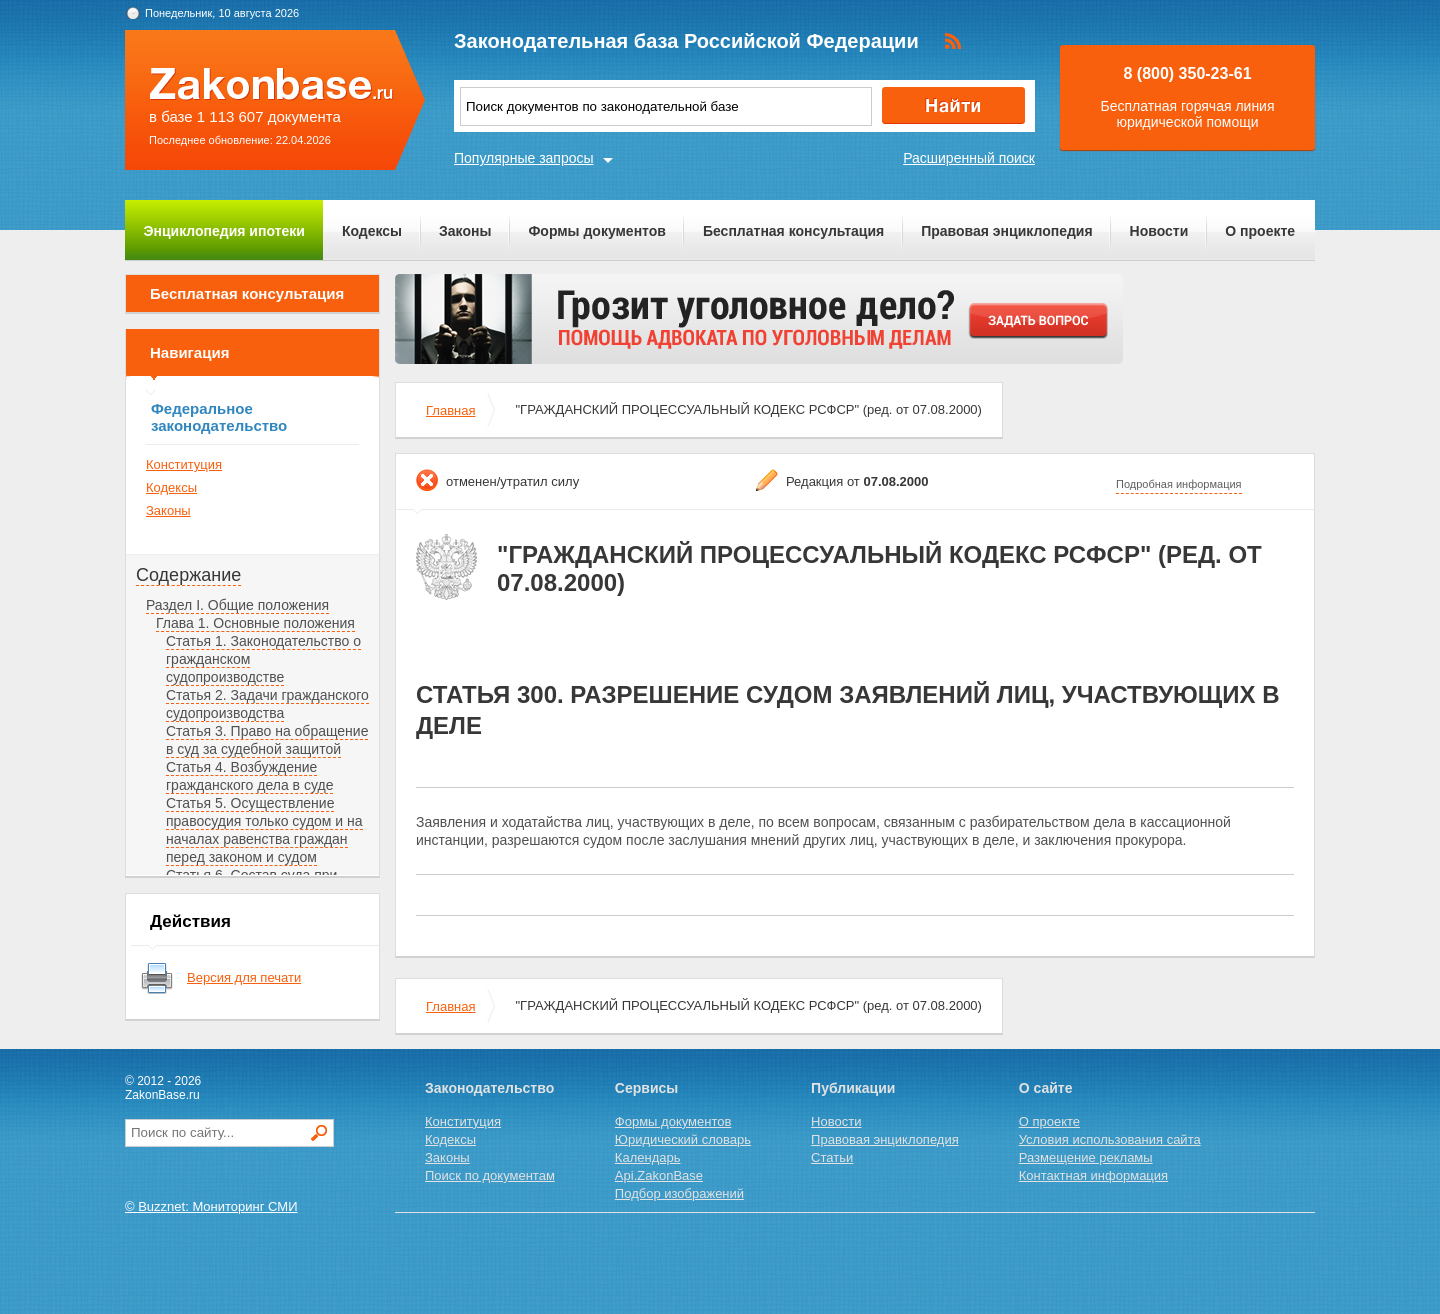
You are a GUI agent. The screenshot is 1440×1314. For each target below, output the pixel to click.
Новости (1159, 231)
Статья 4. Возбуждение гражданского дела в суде (249, 776)
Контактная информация (1093, 1175)
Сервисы (646, 1088)
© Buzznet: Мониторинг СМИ (211, 1206)
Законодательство (489, 1088)
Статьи (832, 1157)
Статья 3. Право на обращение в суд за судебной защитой (267, 740)
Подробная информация (1179, 484)
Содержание (188, 575)
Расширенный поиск (969, 158)
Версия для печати (244, 977)
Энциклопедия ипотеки (224, 231)
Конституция (184, 464)
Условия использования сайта (1110, 1139)
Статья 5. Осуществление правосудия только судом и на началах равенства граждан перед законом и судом (264, 830)
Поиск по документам (490, 1175)
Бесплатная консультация (793, 231)
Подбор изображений (679, 1193)
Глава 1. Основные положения (255, 623)
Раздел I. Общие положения (237, 605)
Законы (465, 231)
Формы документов (597, 231)
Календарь (648, 1157)
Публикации (853, 1088)
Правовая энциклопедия (1006, 231)
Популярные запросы (524, 158)
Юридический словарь (683, 1139)
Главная (450, 410)
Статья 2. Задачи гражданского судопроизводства (267, 704)
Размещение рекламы (1086, 1157)
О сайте (1046, 1088)
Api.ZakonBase (659, 1175)
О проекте (1260, 231)
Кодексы (372, 231)
